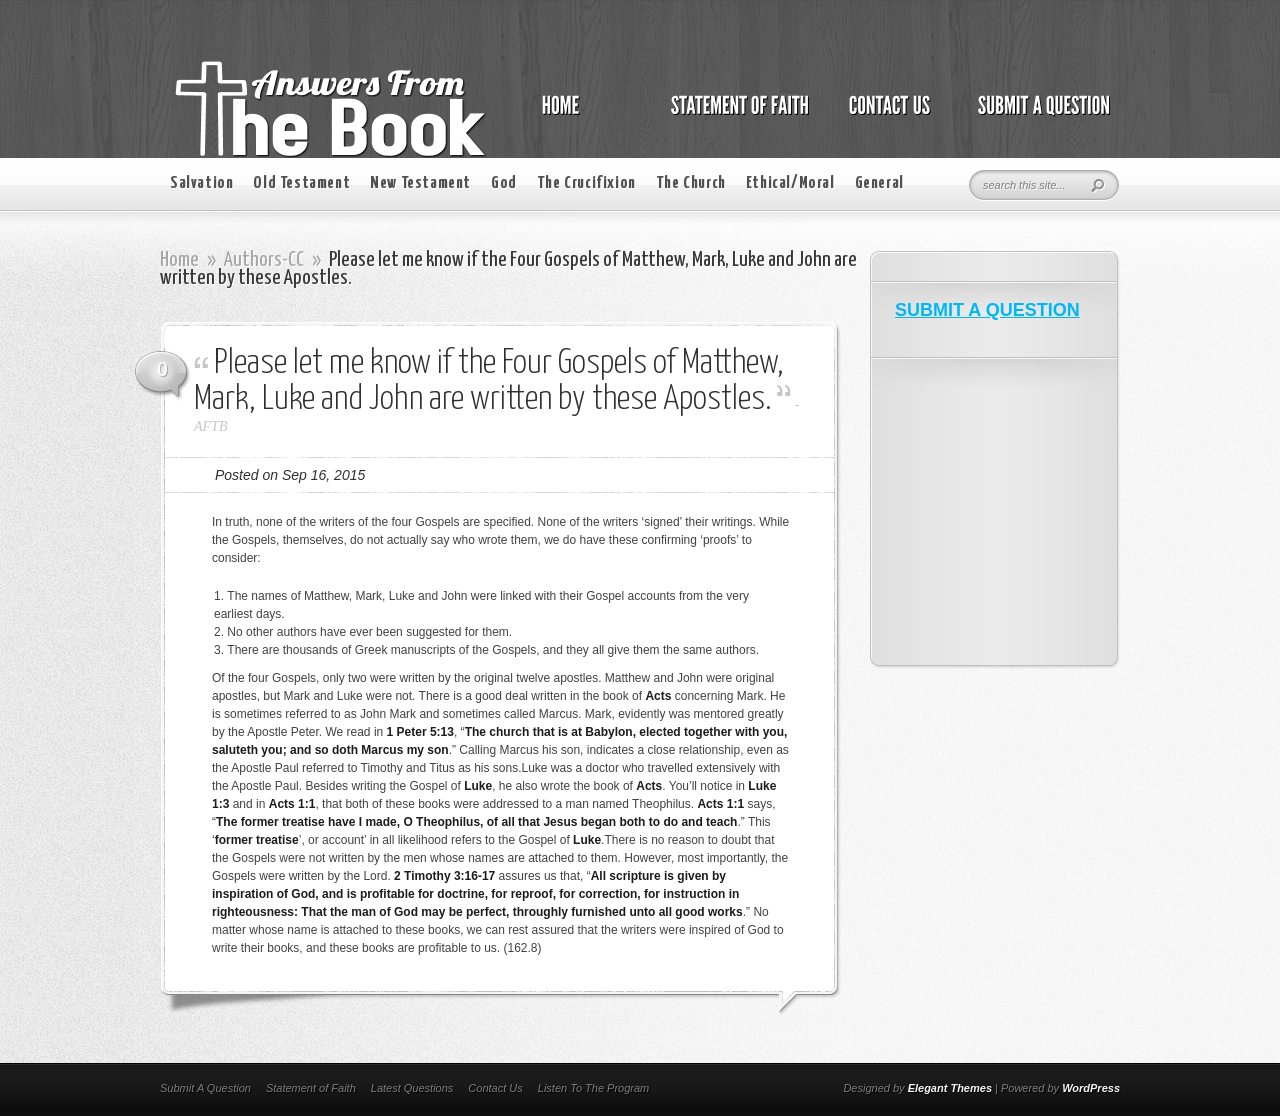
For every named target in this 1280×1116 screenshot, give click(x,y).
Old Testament (301, 183)
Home (179, 260)
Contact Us (495, 1088)
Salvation (201, 183)
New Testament (420, 183)
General (879, 183)
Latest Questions (412, 1088)
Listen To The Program (593, 1088)
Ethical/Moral (790, 183)
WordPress (1091, 1088)
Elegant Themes (950, 1088)
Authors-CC (264, 260)
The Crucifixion (586, 183)
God (504, 183)
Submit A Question (205, 1088)
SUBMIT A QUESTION (987, 310)
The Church (691, 183)
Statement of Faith (311, 1088)
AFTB (210, 426)
